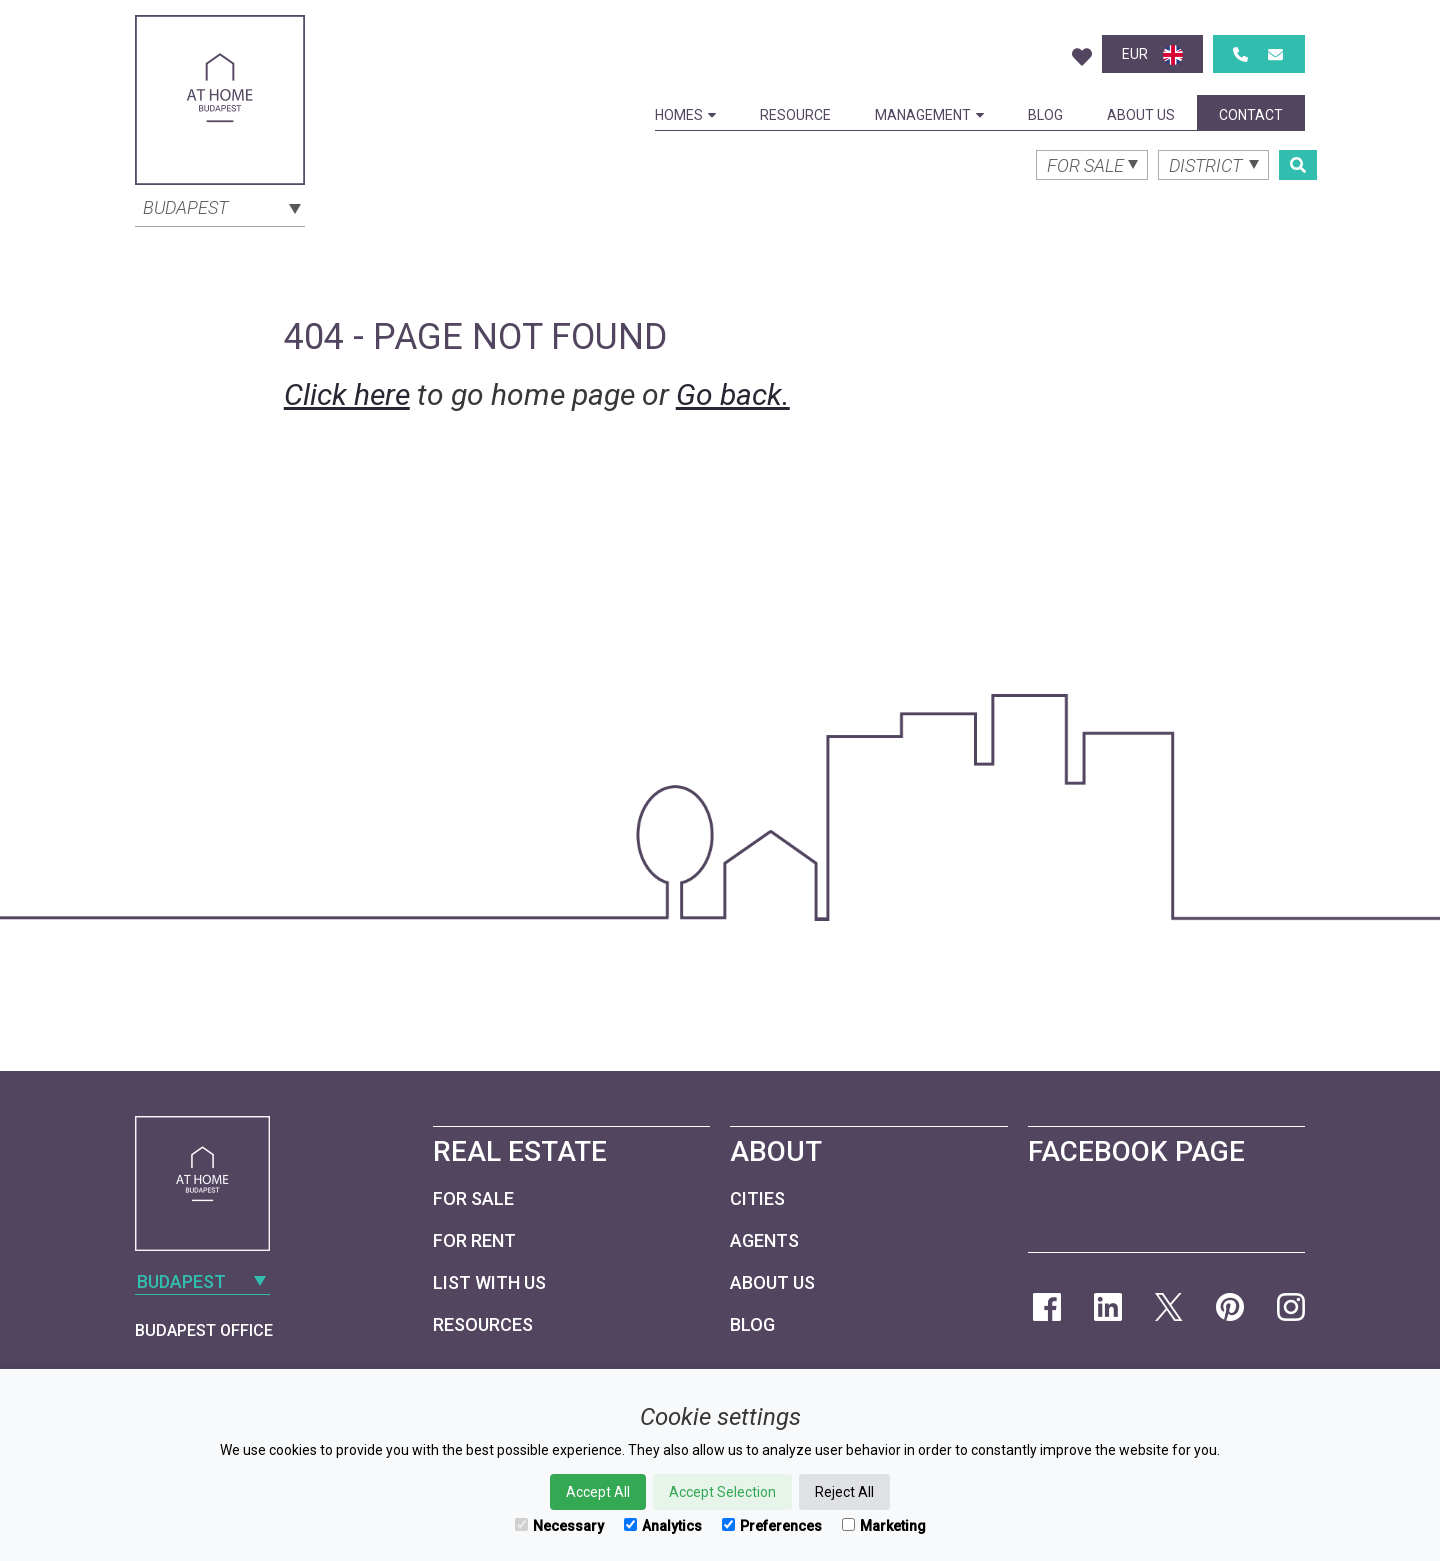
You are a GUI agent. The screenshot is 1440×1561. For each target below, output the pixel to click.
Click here (347, 394)
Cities (757, 1198)
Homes (685, 115)
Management (929, 115)
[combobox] (220, 206)
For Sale (473, 1198)
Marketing (884, 1526)
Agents (764, 1240)
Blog (1045, 115)
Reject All (844, 1492)
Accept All (598, 1492)
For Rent (474, 1240)
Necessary (559, 1526)
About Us (1141, 115)
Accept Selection (722, 1492)
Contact (1251, 115)
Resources (483, 1324)
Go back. (733, 394)
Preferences (772, 1526)
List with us (489, 1282)
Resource (795, 115)
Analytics (663, 1526)
